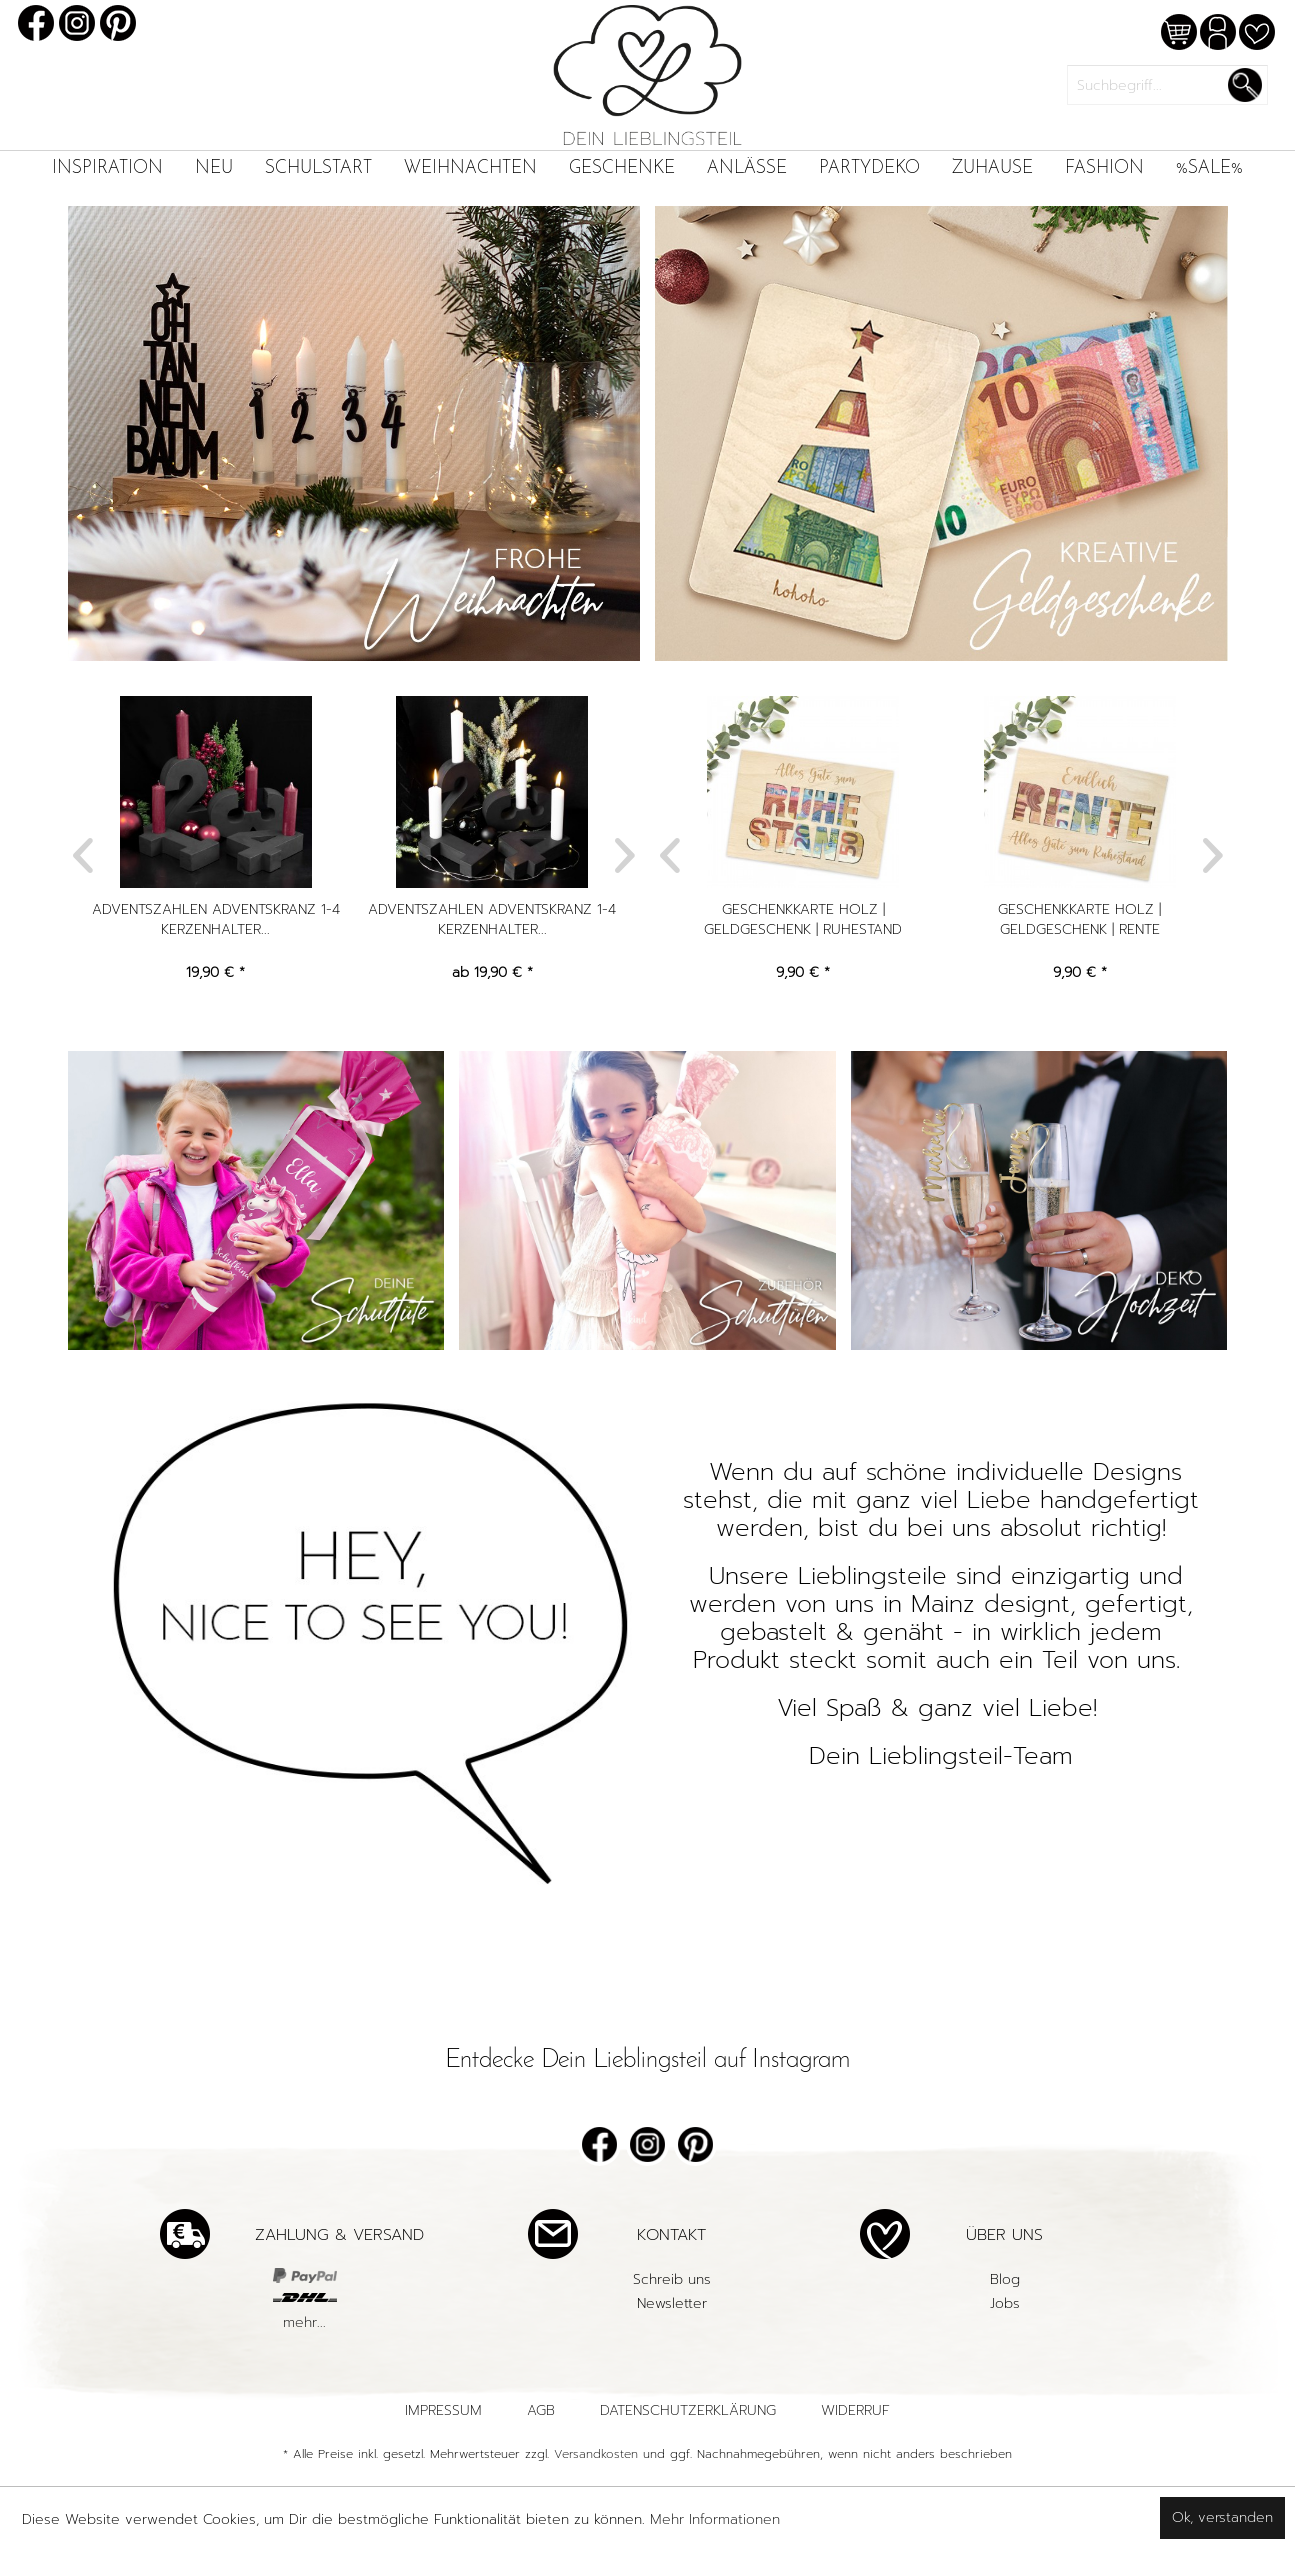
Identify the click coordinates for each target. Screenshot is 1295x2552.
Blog (1005, 2279)
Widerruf (855, 2410)
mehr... (304, 2322)
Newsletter (672, 2303)
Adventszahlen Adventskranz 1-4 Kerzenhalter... (217, 920)
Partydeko (869, 168)
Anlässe (747, 168)
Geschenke (622, 168)
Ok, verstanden (1222, 2517)
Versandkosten (596, 2454)
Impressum (443, 2410)
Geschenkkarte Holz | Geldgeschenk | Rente (1080, 920)
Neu (214, 168)
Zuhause (992, 168)
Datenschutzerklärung (688, 2410)
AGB (541, 2410)
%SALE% (1209, 168)
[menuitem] (107, 168)
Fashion (1104, 168)
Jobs (1005, 2303)
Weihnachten (470, 168)
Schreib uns (672, 2279)
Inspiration (107, 168)
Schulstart (318, 168)
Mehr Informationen (715, 2519)
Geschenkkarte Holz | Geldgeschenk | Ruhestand (804, 920)
